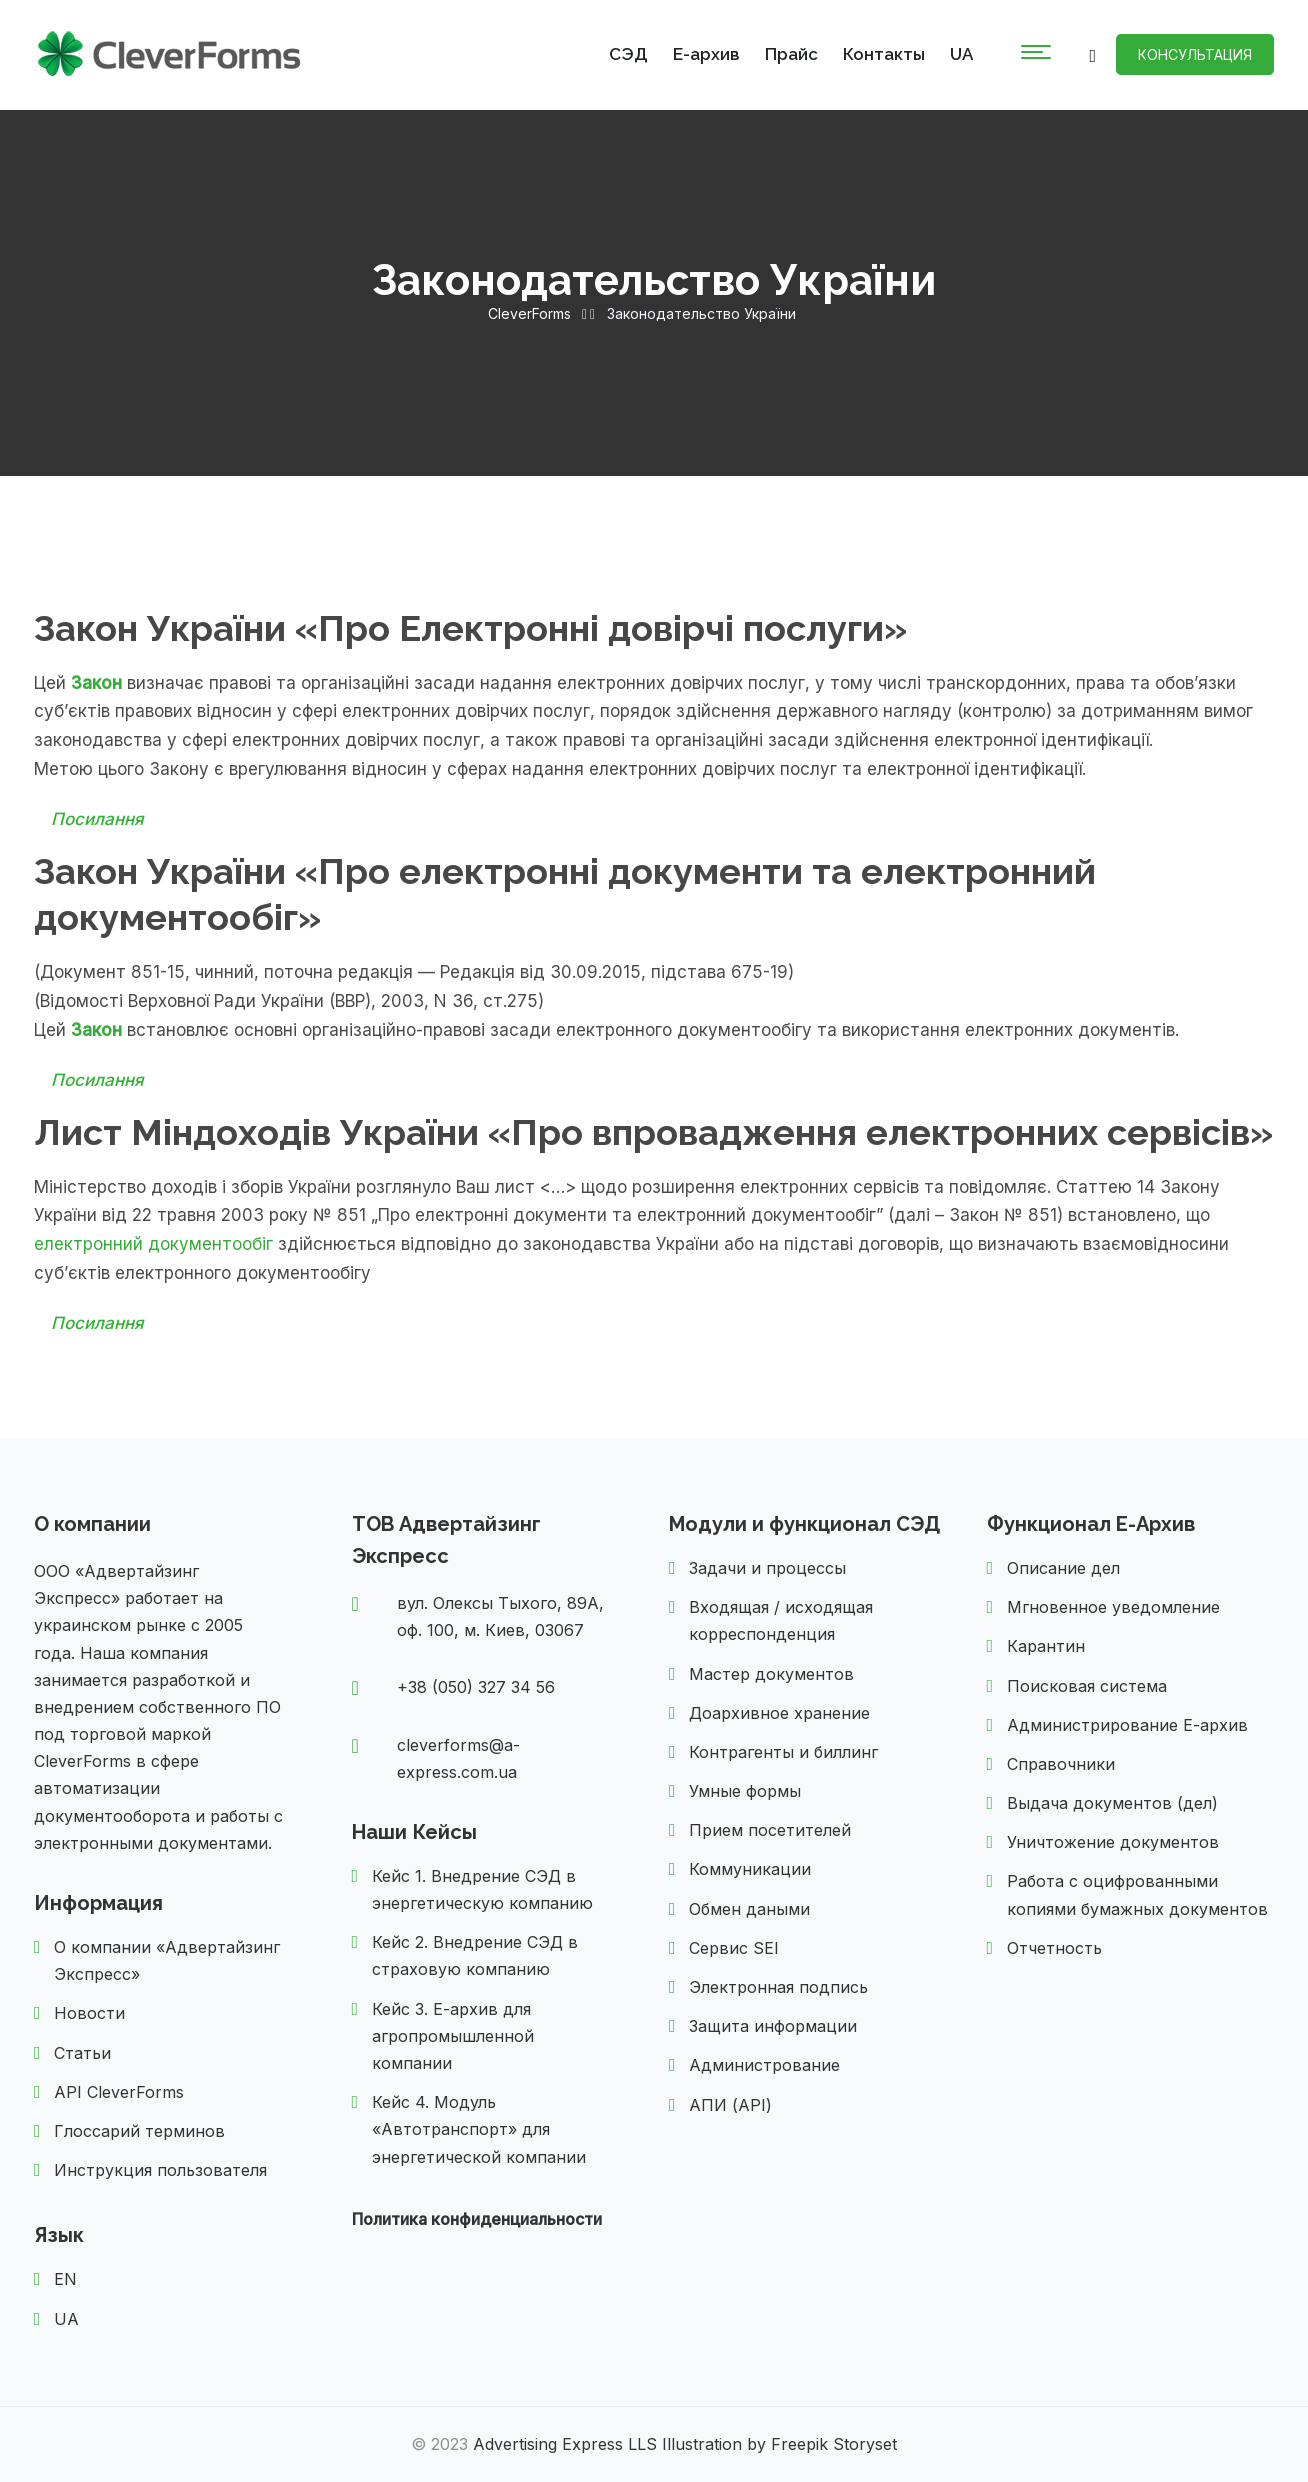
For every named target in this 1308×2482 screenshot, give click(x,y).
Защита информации (773, 2026)
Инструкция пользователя (160, 2170)
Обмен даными (749, 1909)
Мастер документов (771, 1674)
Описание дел (1063, 1568)
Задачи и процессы (767, 1568)
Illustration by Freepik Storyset (779, 2444)
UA (961, 54)
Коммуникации (750, 1869)
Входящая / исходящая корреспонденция (781, 1620)
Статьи (82, 2053)
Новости (89, 2013)
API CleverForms (119, 2092)
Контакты (884, 54)
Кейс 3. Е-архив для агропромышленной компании (453, 2036)
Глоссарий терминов (139, 2131)
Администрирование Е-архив (1127, 1725)
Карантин (1046, 1646)
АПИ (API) (730, 2105)
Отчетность (1054, 1948)
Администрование (764, 2065)
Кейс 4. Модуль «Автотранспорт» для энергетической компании (479, 2129)
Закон (96, 683)
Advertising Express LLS (565, 2444)
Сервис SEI (734, 1948)
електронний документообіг (153, 1244)
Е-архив (706, 54)
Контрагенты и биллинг (783, 1752)
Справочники (1061, 1764)
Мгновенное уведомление (1113, 1607)
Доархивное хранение (779, 1713)
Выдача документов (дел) (1112, 1803)
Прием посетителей (770, 1830)
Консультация (1195, 54)
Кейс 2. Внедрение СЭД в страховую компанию (475, 1955)
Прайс (791, 54)
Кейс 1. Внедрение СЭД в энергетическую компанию (482, 1889)
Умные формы (745, 1791)
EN (65, 2279)
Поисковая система (1087, 1686)
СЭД (628, 54)
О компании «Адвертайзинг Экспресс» (167, 1960)
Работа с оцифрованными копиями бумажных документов (1137, 1894)
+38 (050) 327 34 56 (476, 1687)
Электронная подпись (778, 1987)
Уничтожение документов (1113, 1842)
